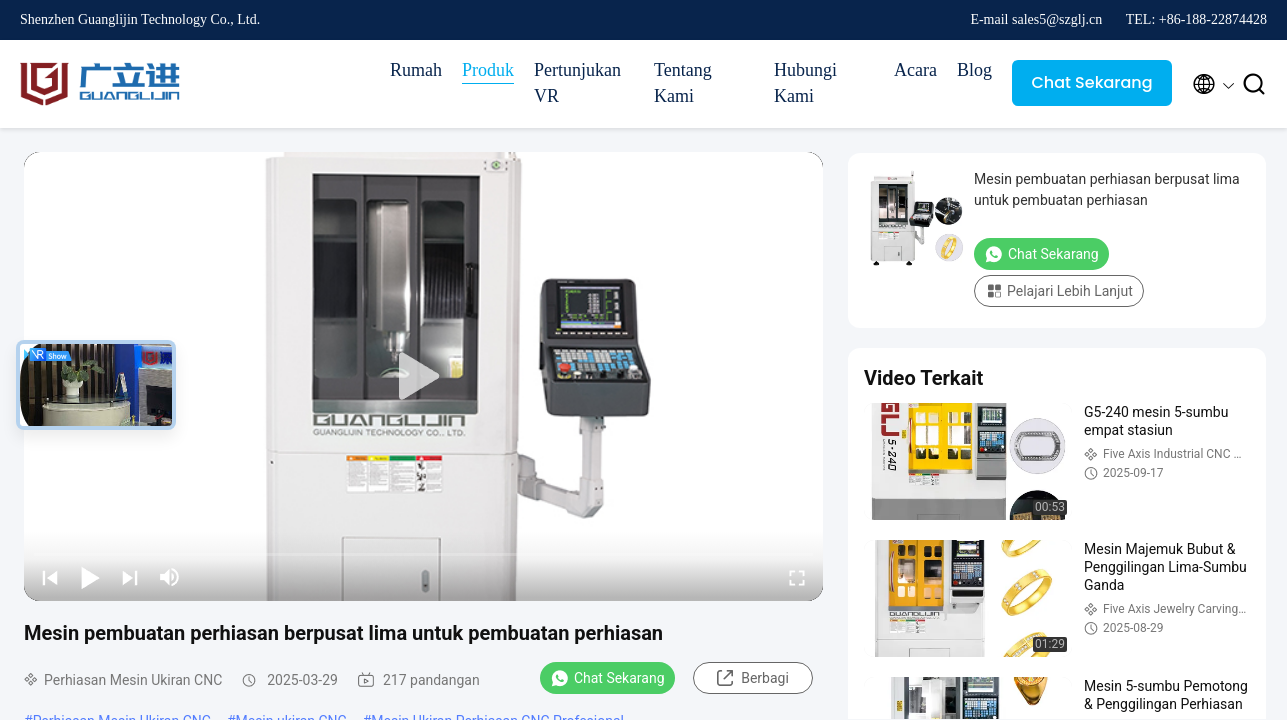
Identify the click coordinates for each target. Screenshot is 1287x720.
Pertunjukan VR (577, 83)
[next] (130, 577)
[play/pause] (90, 577)
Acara (915, 70)
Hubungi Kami (805, 83)
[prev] (50, 577)
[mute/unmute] (170, 577)
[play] (424, 377)
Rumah (416, 70)
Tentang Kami (683, 83)
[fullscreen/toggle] (797, 577)
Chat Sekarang (1091, 82)
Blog (974, 70)
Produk (488, 70)
